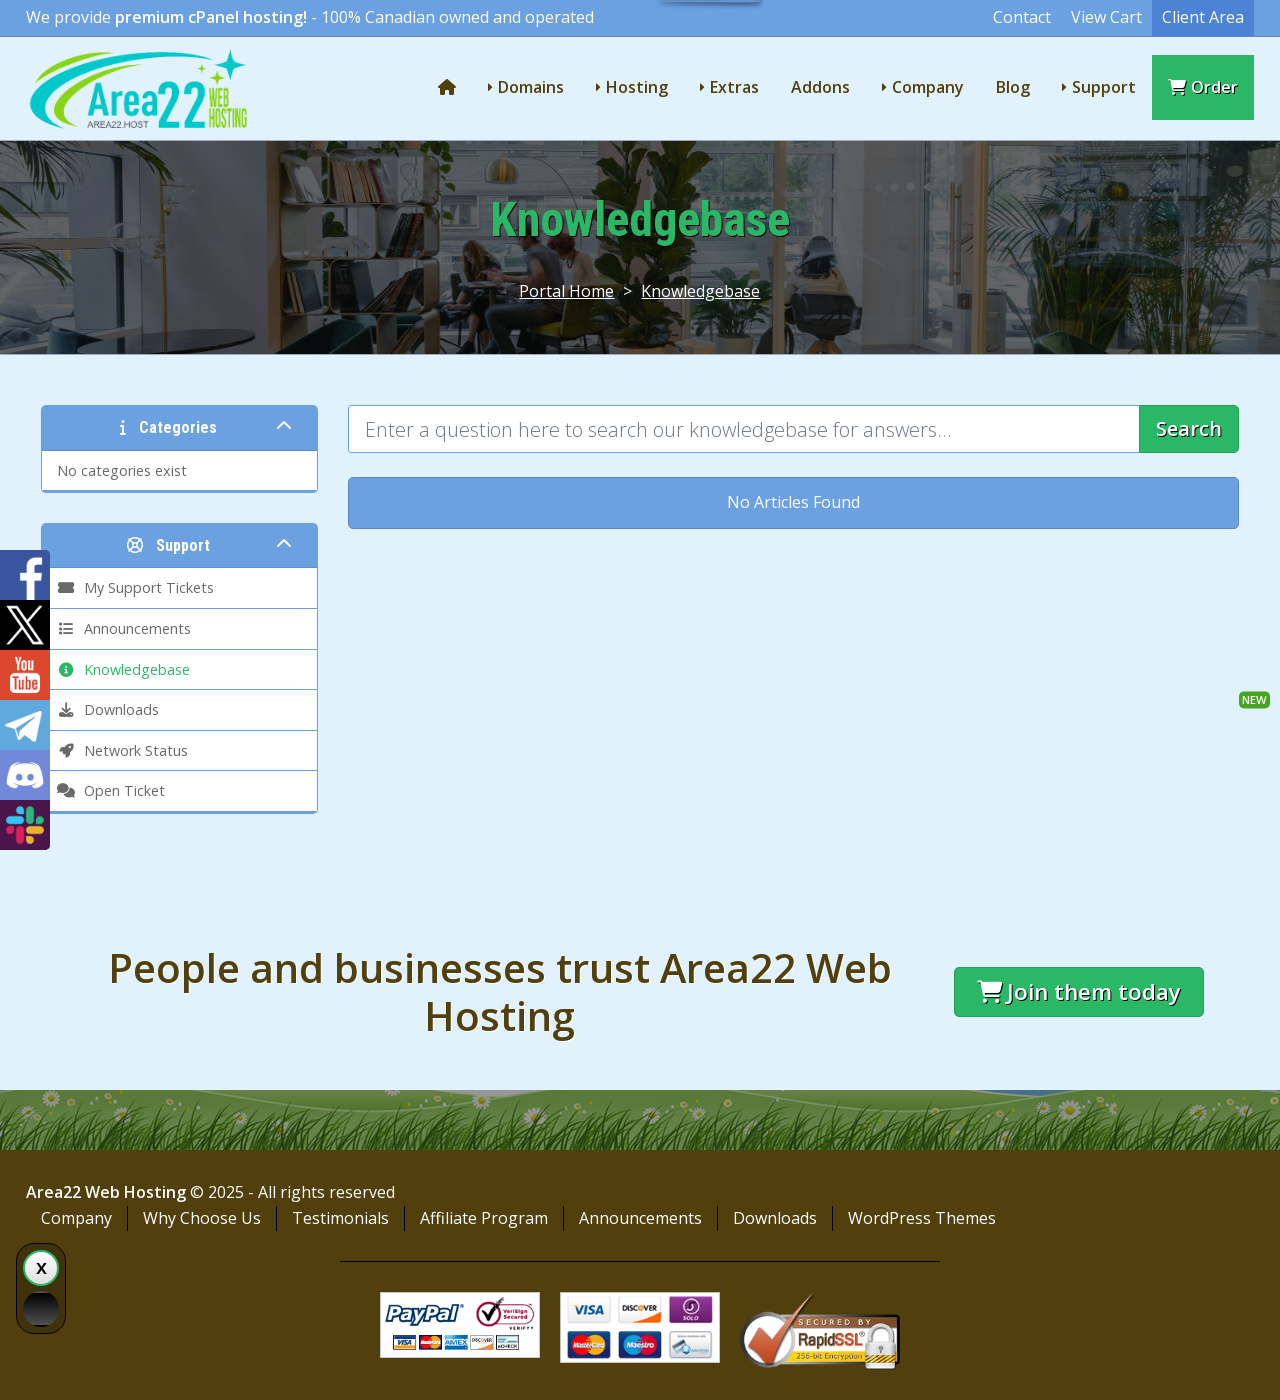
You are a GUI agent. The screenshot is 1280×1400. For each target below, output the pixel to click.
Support (1104, 87)
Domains (531, 87)
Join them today (1079, 991)
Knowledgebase (700, 291)
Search (1189, 428)
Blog (1013, 87)
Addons (820, 87)
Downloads (775, 1218)
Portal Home (566, 291)
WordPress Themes (922, 1218)
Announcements (640, 1218)
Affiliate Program (484, 1218)
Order (1203, 87)
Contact (1022, 17)
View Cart (1106, 17)
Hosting (637, 87)
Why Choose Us (202, 1218)
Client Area (1203, 17)
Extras (734, 87)
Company (928, 87)
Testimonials (340, 1218)
